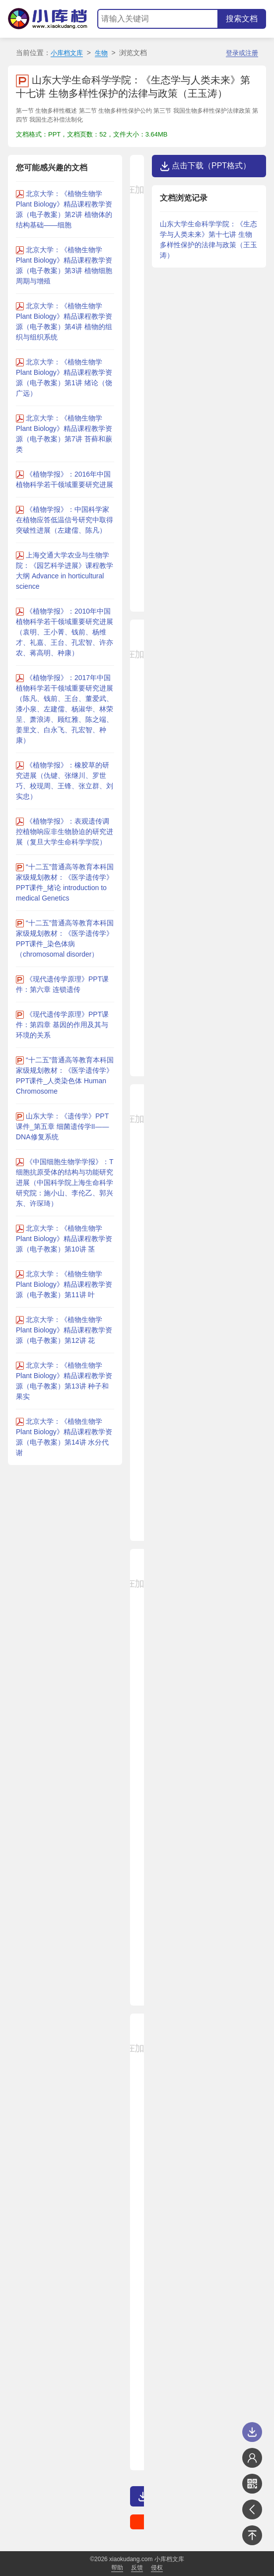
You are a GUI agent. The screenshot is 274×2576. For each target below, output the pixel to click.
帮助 (117, 2567)
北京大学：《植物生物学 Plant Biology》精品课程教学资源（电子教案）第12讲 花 (64, 1330)
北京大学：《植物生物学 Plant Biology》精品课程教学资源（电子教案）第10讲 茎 (64, 1238)
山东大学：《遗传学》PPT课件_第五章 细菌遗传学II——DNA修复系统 (62, 1126)
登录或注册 (242, 53)
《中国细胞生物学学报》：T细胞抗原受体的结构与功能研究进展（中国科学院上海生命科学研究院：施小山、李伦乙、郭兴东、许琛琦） (65, 1182)
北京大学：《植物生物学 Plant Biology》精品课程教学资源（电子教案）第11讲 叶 (64, 1284)
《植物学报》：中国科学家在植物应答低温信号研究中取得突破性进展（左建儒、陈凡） (64, 519)
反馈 (137, 2567)
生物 (101, 53)
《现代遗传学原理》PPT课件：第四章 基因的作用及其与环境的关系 (62, 1024)
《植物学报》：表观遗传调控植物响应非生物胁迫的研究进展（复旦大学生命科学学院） (64, 831)
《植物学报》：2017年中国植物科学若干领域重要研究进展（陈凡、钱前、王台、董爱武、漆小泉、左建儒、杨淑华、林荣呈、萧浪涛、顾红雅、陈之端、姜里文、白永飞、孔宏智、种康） (64, 709)
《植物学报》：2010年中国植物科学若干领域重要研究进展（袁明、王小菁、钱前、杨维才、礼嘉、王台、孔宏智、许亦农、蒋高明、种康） (64, 632)
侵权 (157, 2567)
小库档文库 (67, 53)
